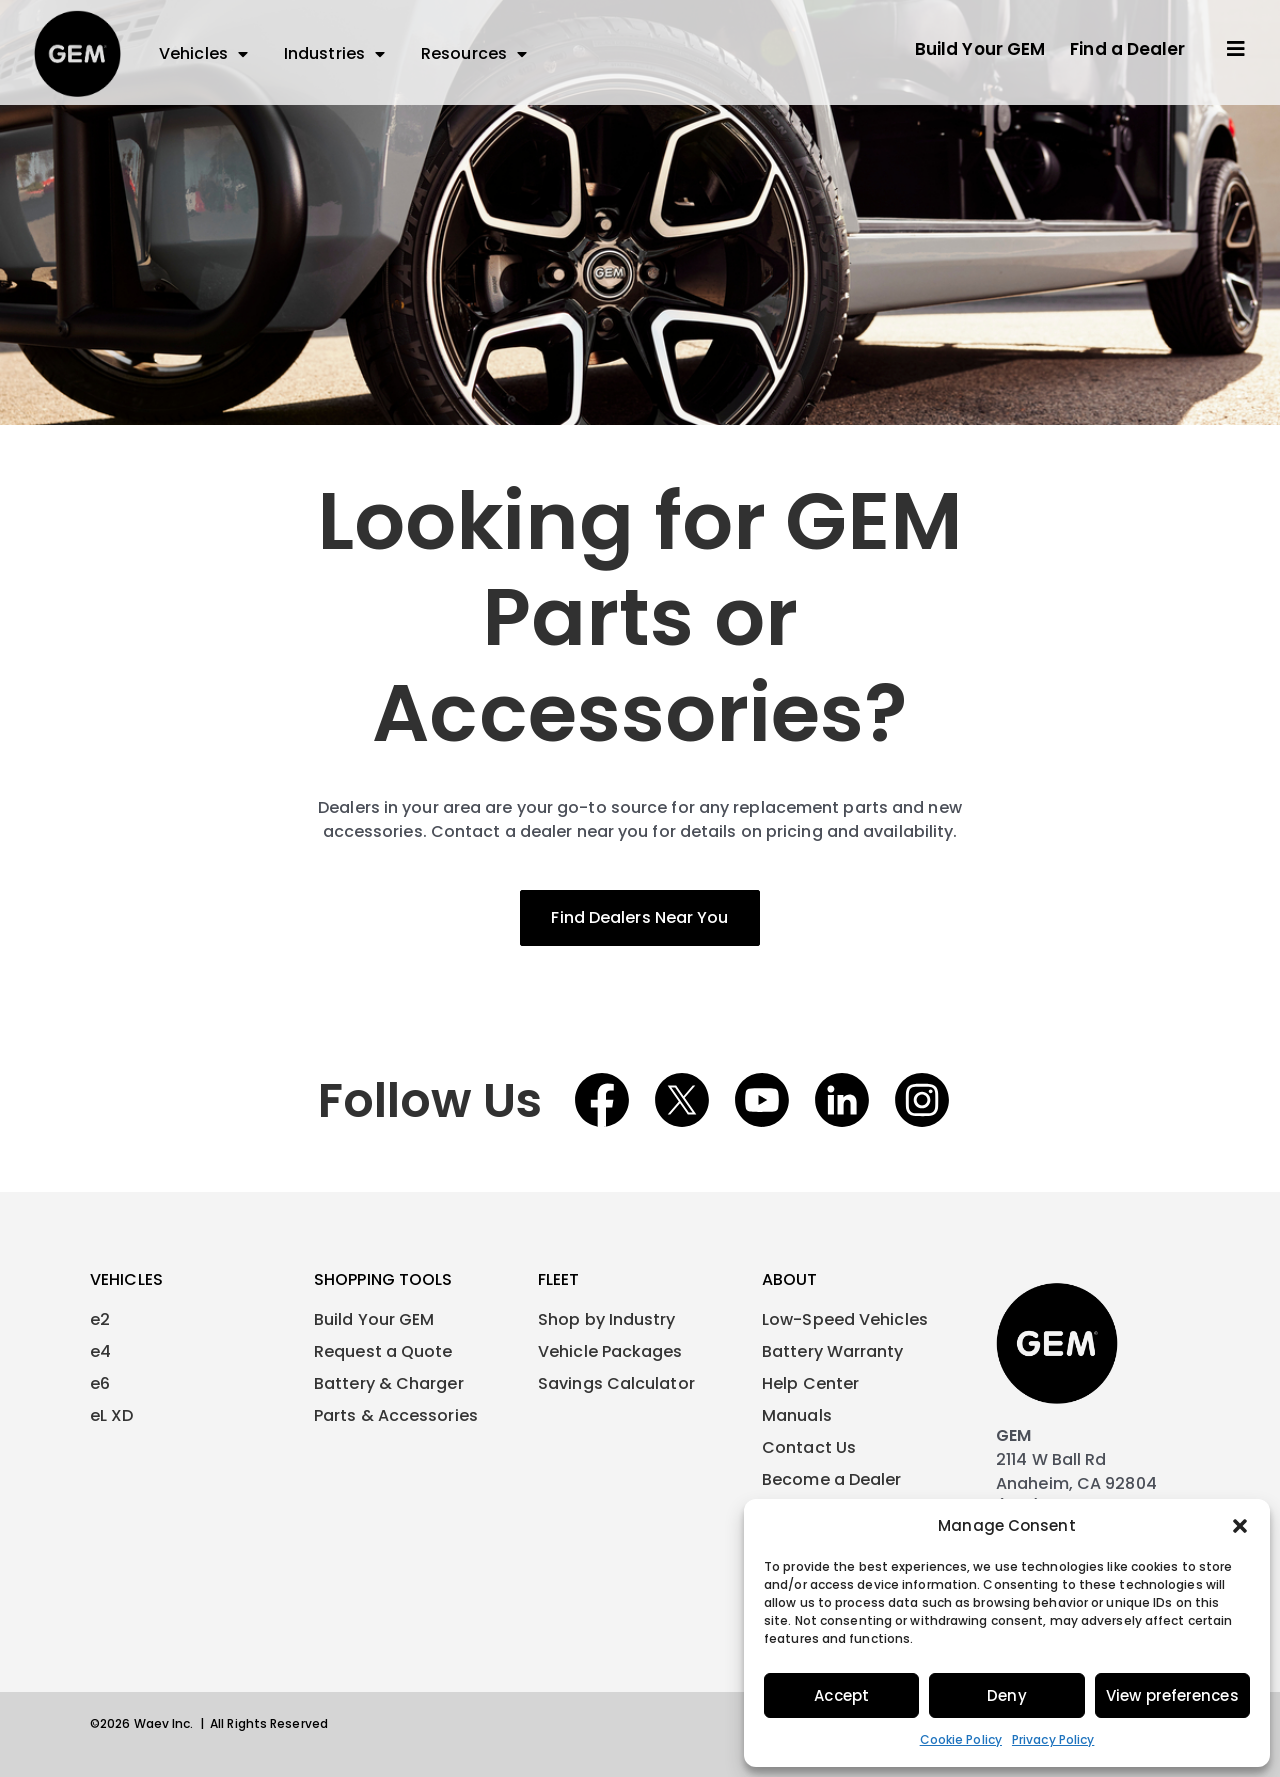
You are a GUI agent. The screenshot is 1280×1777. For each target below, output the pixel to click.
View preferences (1172, 1695)
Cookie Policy (961, 1739)
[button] (1240, 1526)
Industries (334, 54)
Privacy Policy (1053, 1739)
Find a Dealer (1127, 49)
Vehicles (203, 54)
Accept (841, 1695)
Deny (1006, 1695)
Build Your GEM (980, 49)
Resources (474, 54)
